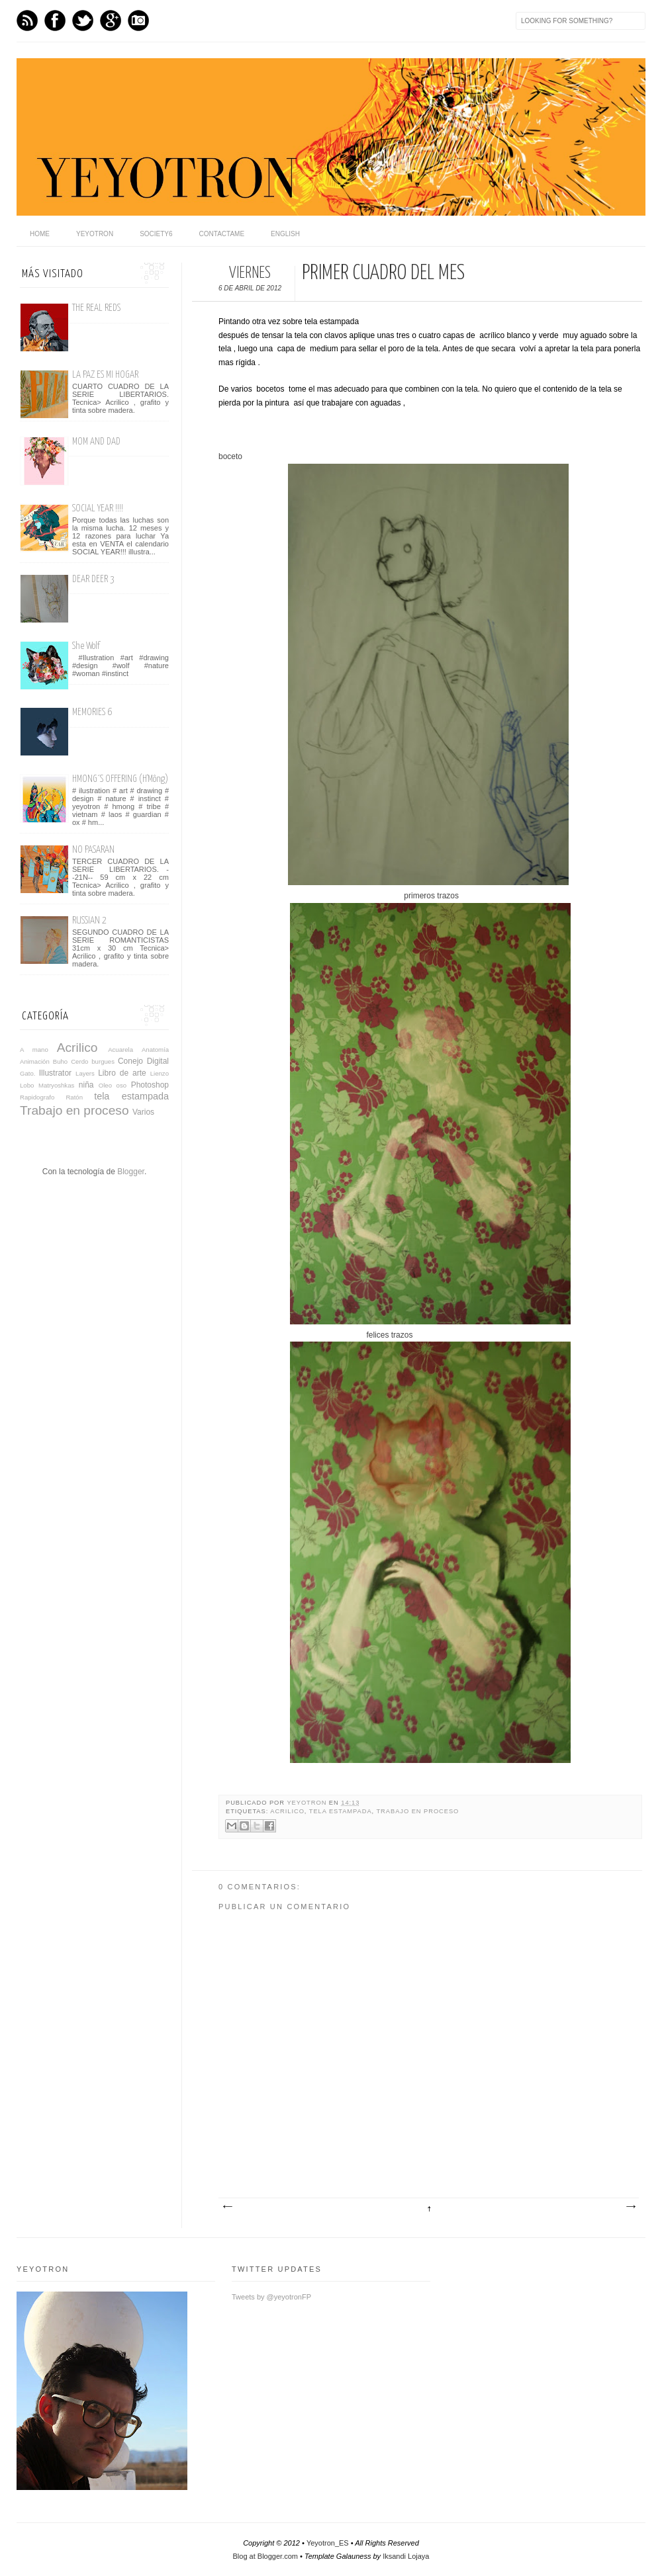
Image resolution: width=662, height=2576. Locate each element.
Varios (143, 1112)
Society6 (156, 233)
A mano (34, 1049)
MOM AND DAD (96, 442)
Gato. (27, 1073)
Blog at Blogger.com (265, 2556)
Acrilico (287, 1811)
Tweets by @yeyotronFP (271, 2297)
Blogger (130, 1171)
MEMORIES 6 (92, 712)
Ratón (74, 1097)
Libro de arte (122, 1073)
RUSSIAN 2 (89, 920)
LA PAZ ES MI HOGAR (105, 375)
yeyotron (307, 1802)
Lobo (27, 1085)
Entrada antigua (630, 2206)
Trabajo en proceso (417, 1811)
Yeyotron (94, 233)
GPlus (110, 20)
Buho (60, 1061)
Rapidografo (37, 1097)
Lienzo (159, 1073)
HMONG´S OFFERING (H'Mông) (120, 779)
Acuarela (120, 1049)
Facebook (55, 20)
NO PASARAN (93, 850)
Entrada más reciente (227, 2206)
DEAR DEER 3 (93, 579)
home (40, 233)
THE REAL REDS (96, 308)
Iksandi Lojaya (406, 2556)
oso (121, 1085)
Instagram (138, 20)
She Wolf (86, 646)
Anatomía (155, 1049)
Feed (27, 20)
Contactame (222, 233)
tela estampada (340, 1811)
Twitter (82, 20)
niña (86, 1085)
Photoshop (150, 1085)
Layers (85, 1073)
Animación (35, 1061)
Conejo (130, 1061)
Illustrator (55, 1073)
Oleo (105, 1085)
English (285, 233)
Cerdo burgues (93, 1061)
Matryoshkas (56, 1085)
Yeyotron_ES (328, 2543)
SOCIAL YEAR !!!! (97, 508)
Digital (158, 1061)
